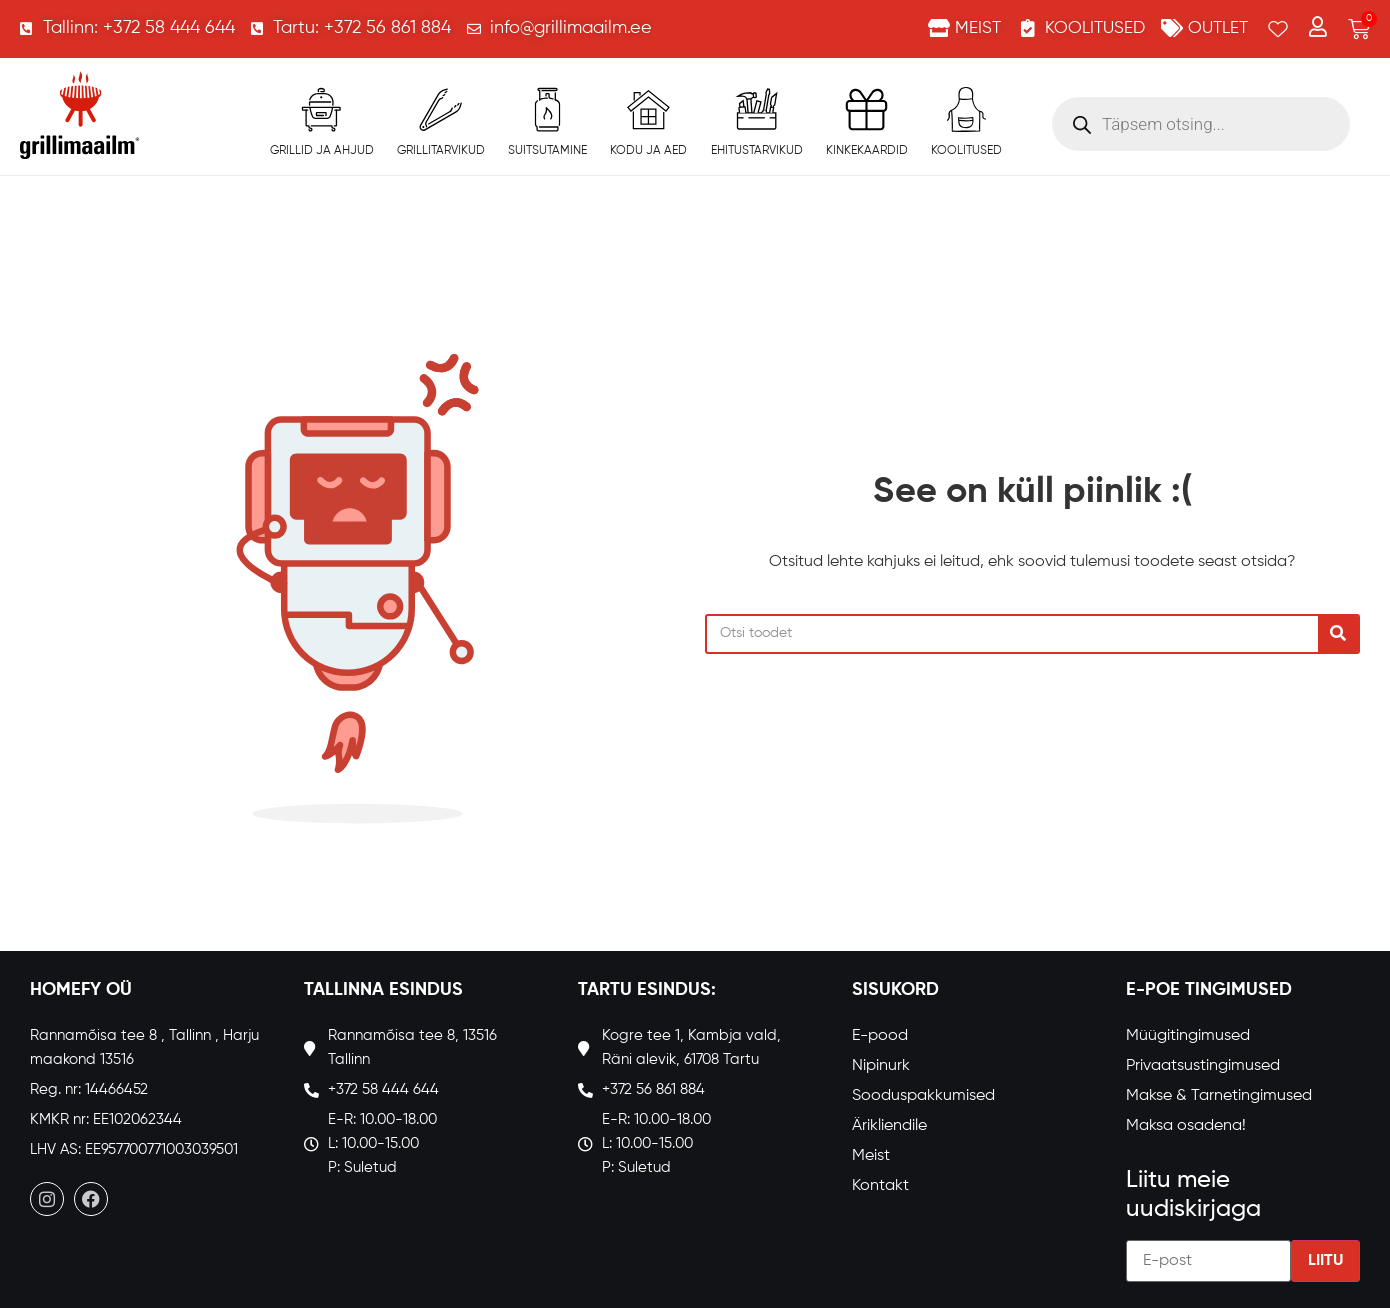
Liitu (1325, 1261)
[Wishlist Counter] (1278, 29)
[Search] (1338, 634)
